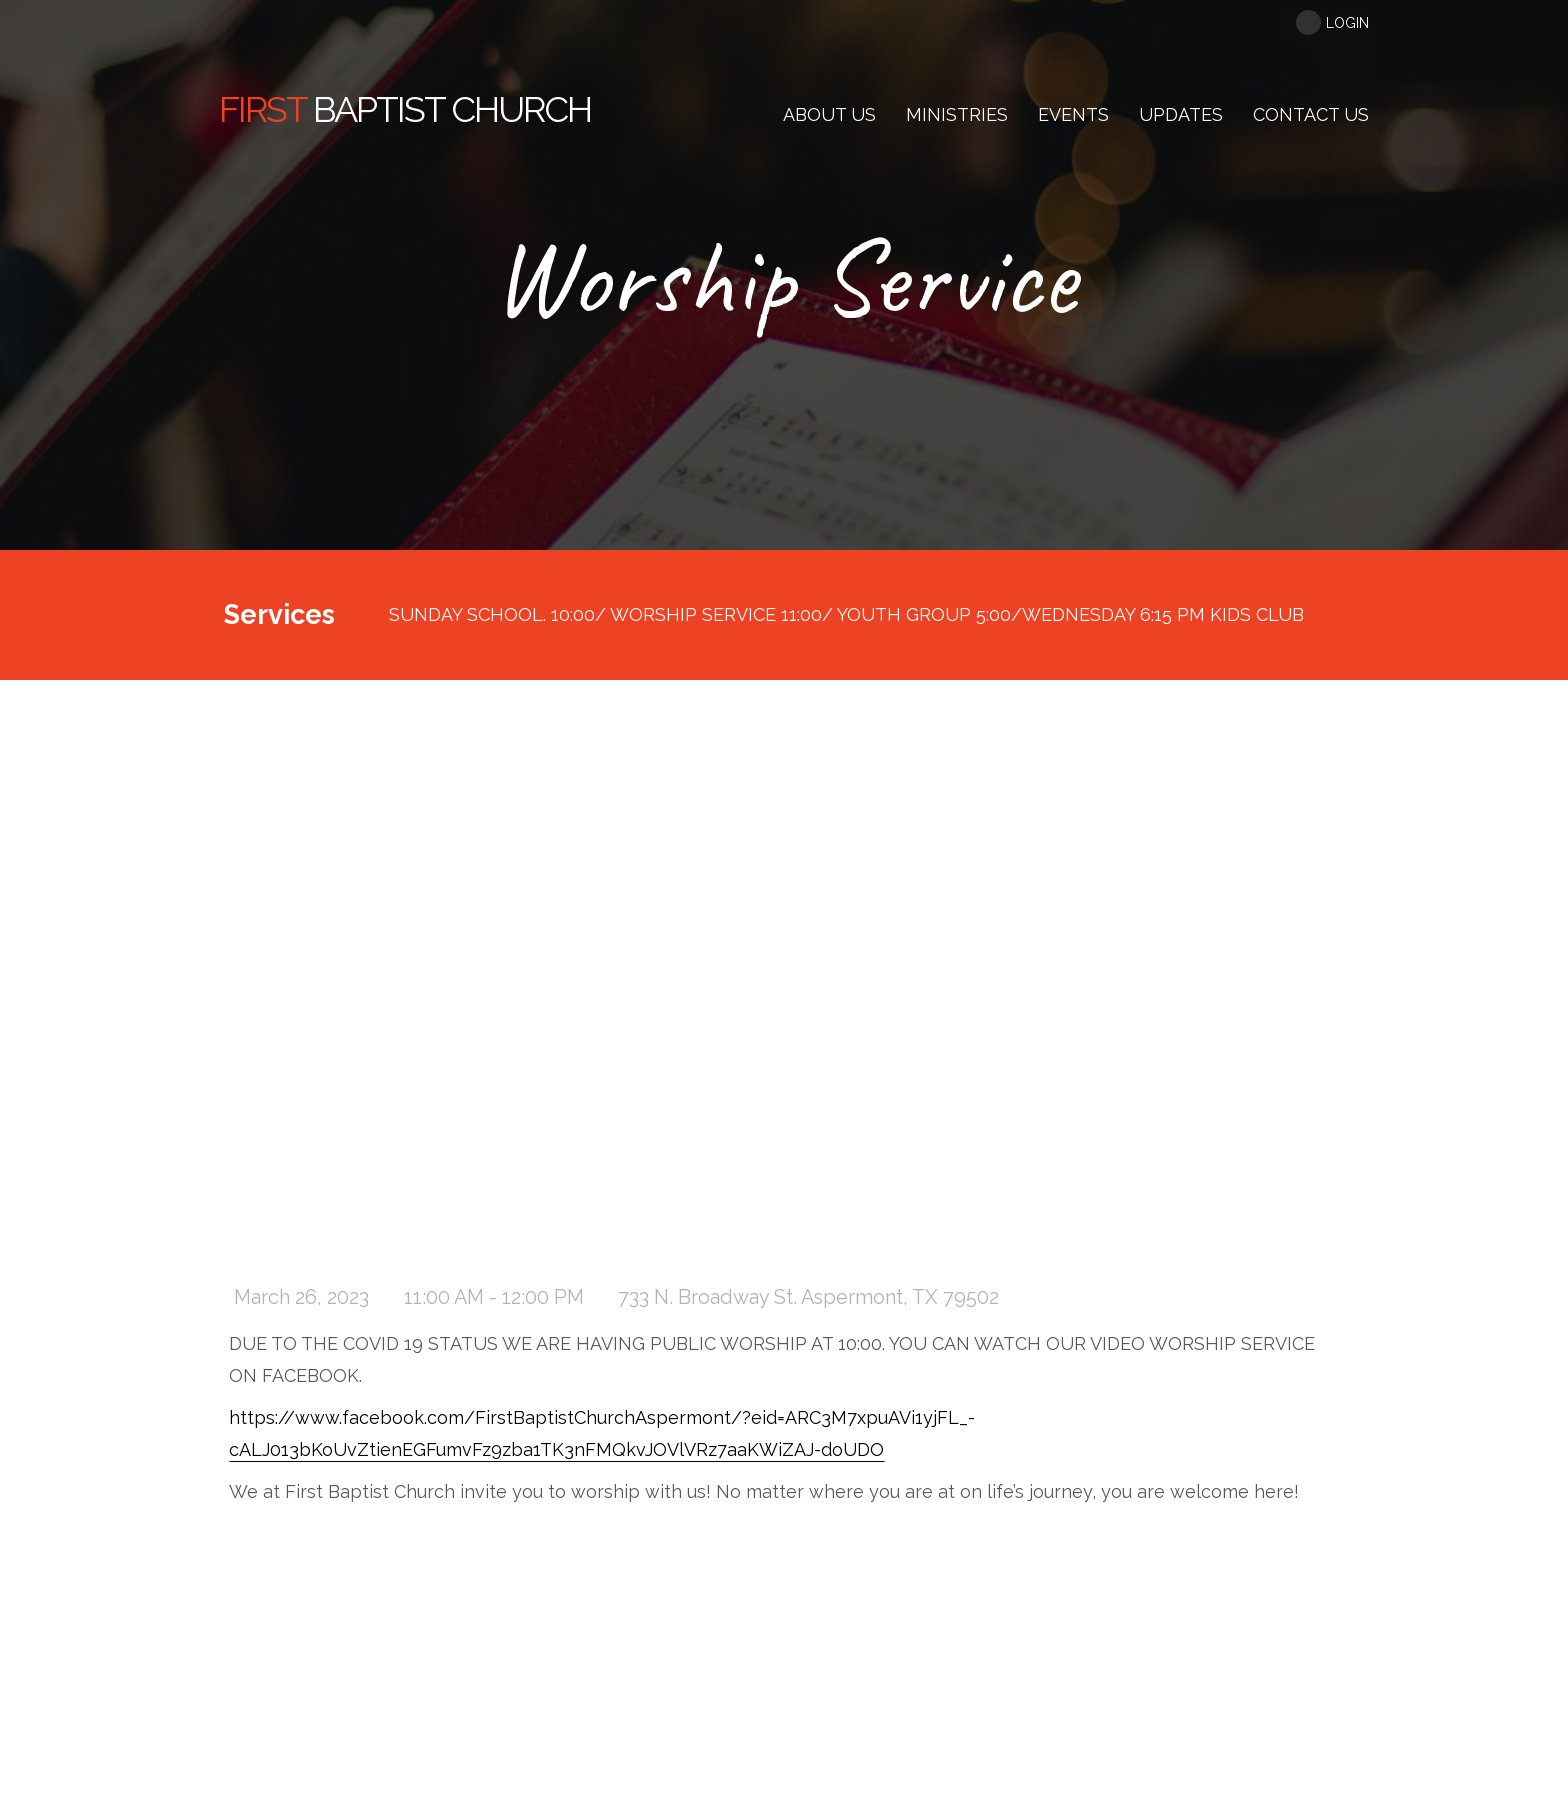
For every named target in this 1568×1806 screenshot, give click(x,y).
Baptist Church (405, 109)
